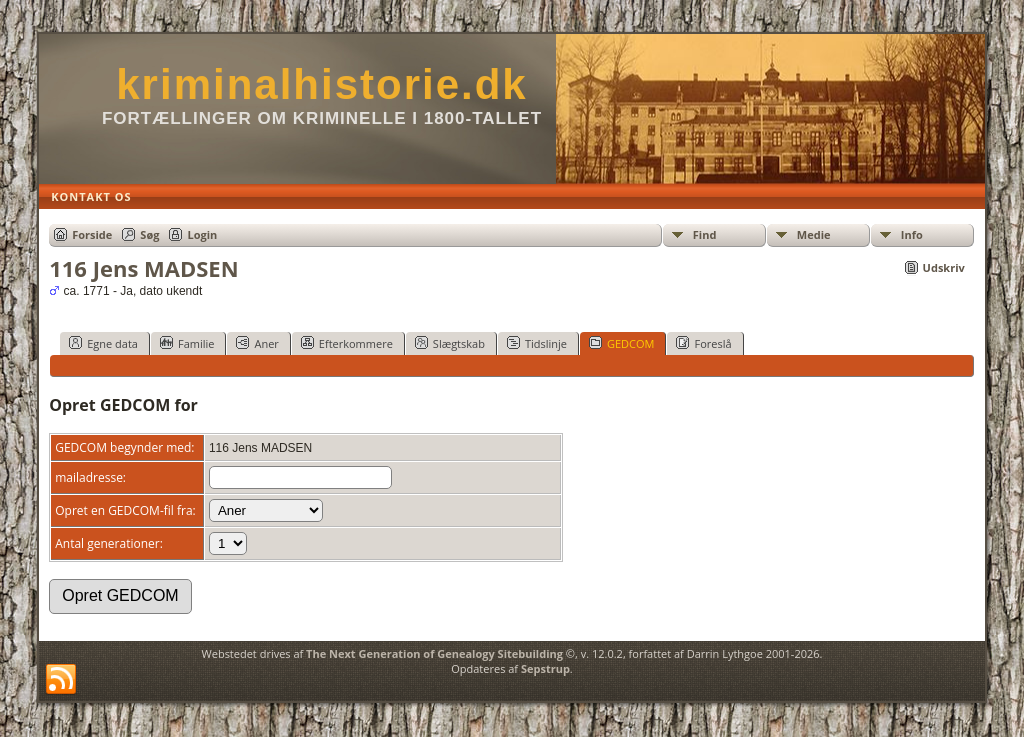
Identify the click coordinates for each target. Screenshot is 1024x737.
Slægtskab (450, 343)
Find (705, 234)
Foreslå (703, 343)
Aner (257, 343)
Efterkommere (347, 343)
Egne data (103, 343)
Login (202, 234)
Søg (149, 234)
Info (912, 234)
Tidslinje (537, 343)
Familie (187, 343)
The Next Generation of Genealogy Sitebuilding (434, 653)
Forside (92, 234)
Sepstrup (545, 668)
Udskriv (944, 267)
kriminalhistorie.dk (321, 84)
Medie (814, 234)
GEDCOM (621, 343)
